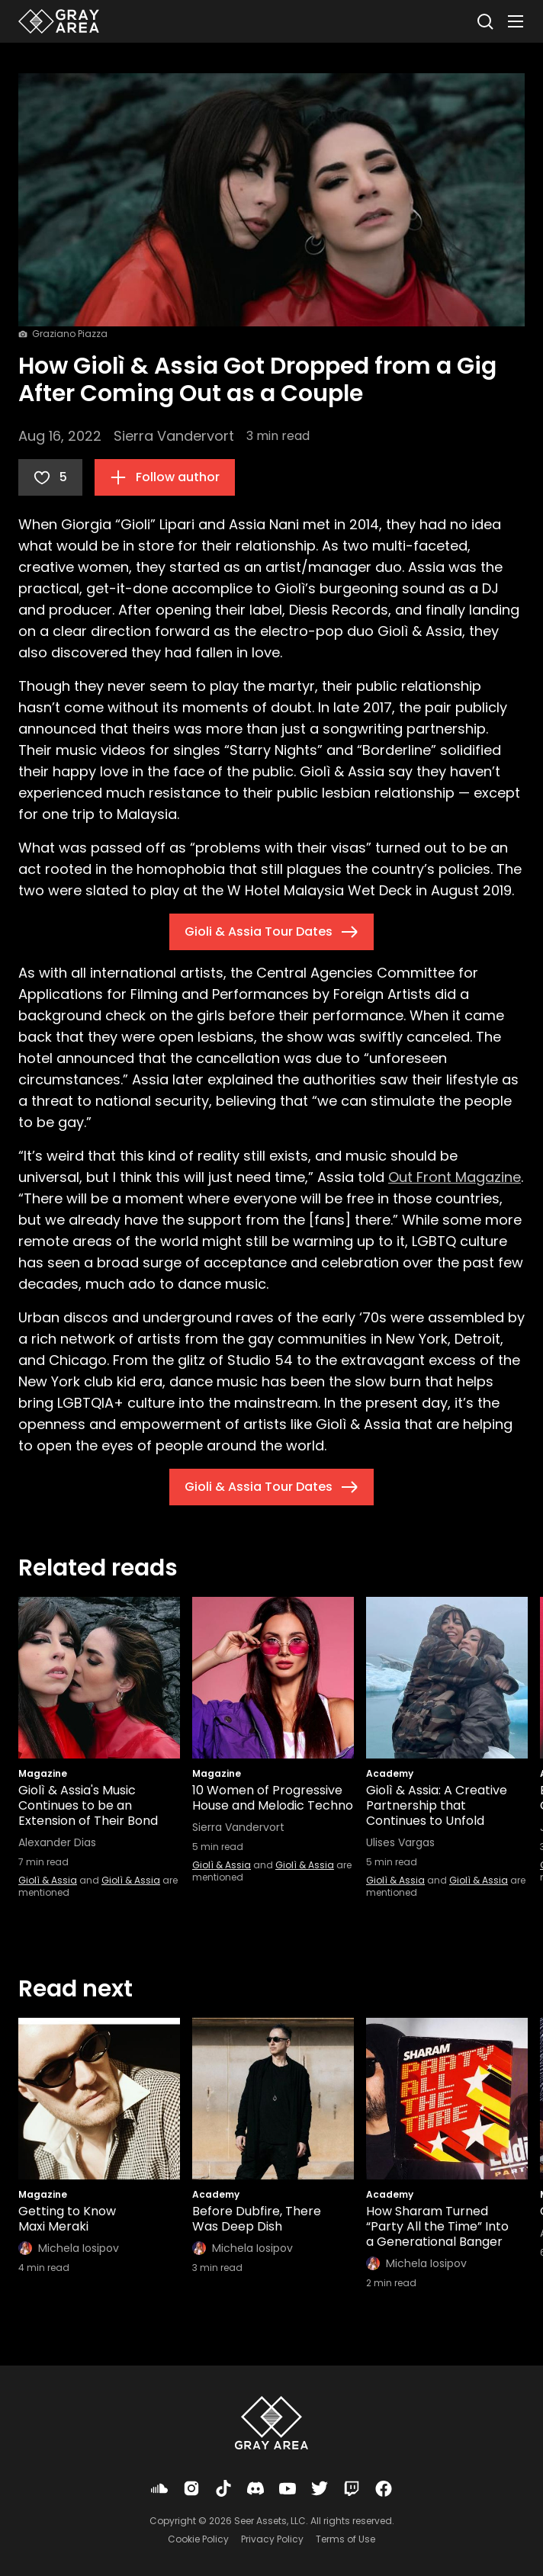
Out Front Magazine (454, 1177)
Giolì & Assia (47, 1880)
